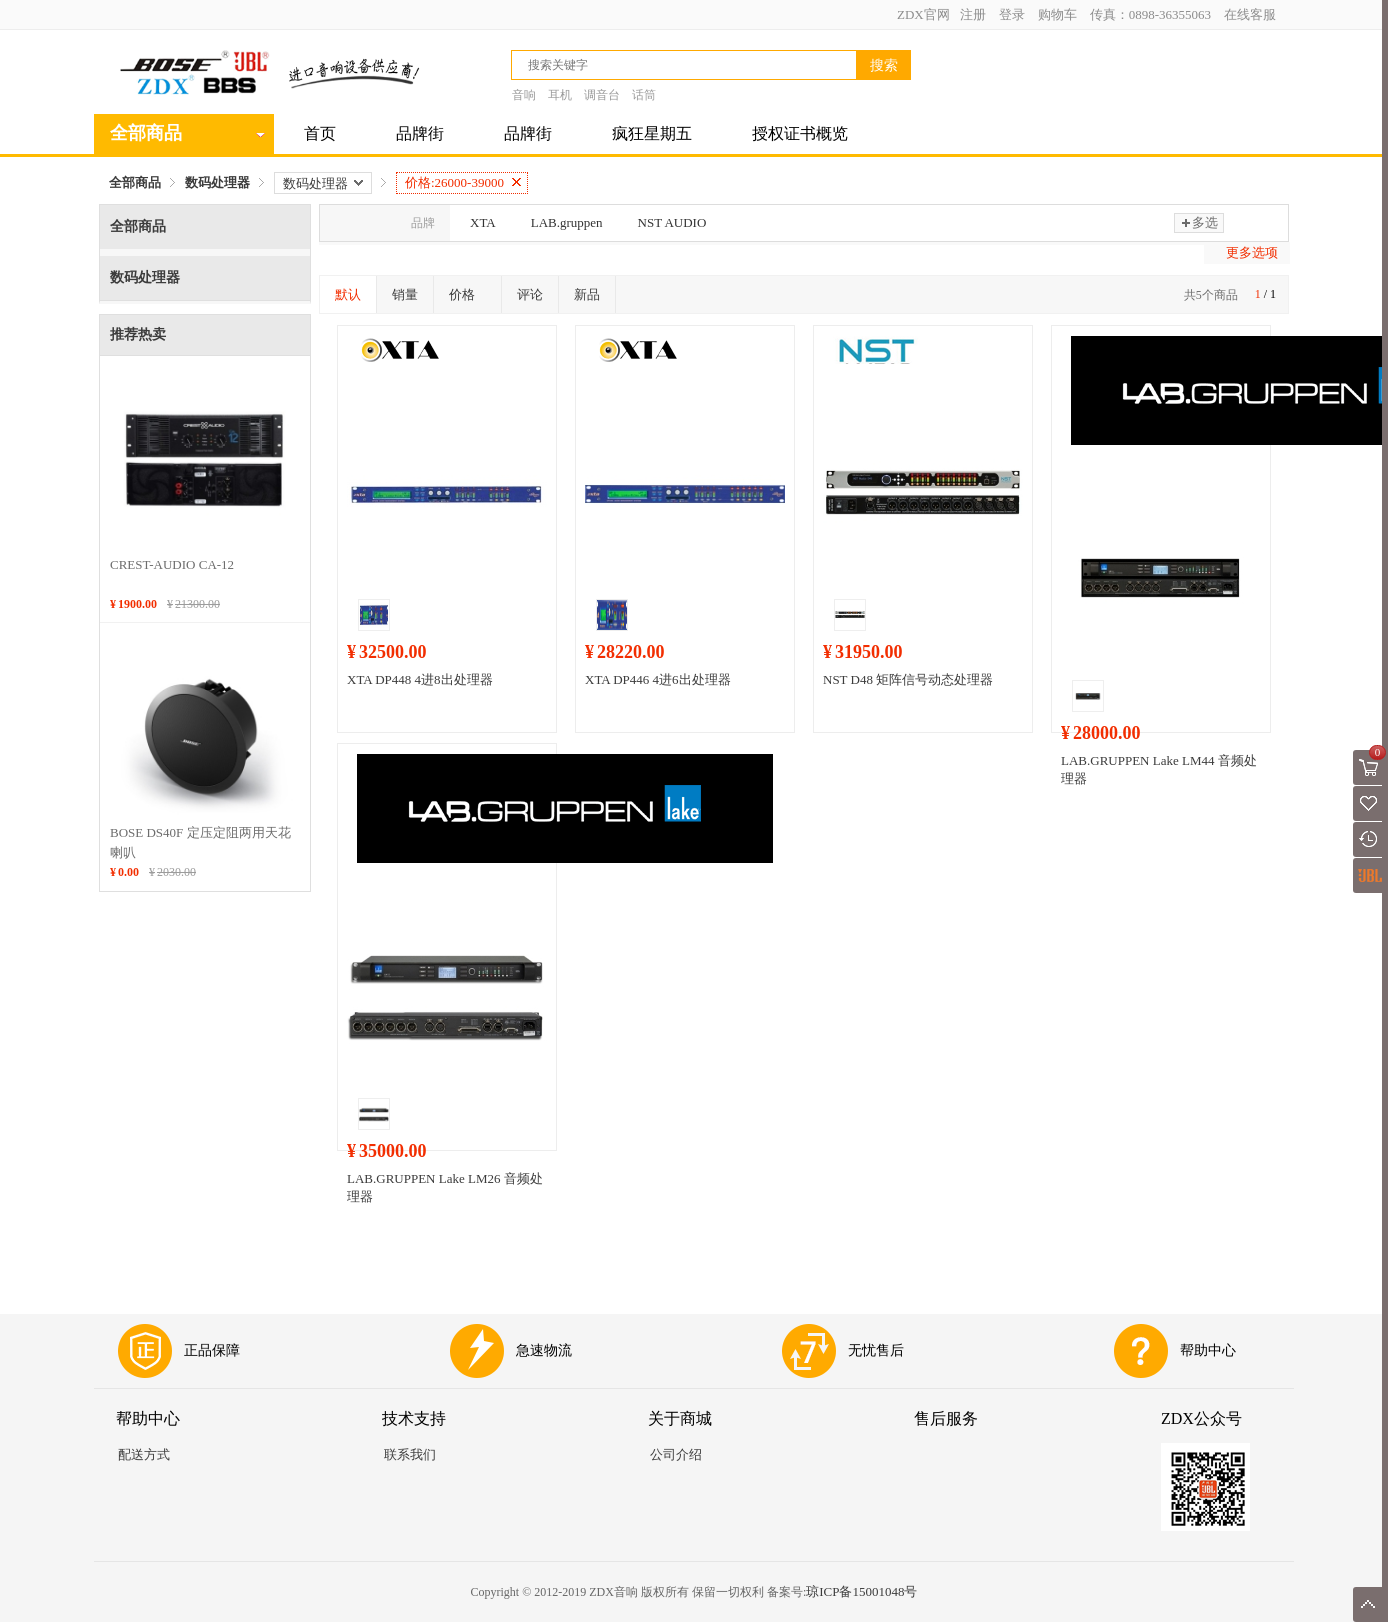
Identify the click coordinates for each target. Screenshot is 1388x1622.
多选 (1198, 222)
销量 (405, 294)
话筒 (644, 95)
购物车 (1057, 14)
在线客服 (1250, 14)
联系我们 (410, 1454)
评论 (530, 294)
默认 (348, 294)
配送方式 (144, 1454)
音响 (524, 95)
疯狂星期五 (652, 133)
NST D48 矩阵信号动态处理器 (908, 679)
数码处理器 (217, 182)
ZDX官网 (923, 14)
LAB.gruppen (567, 222)
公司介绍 (676, 1454)
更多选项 (1252, 252)
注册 (973, 14)
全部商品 (135, 182)
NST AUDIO (672, 222)
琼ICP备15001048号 (861, 1591)
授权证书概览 (800, 133)
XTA (483, 222)
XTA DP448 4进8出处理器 (420, 679)
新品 (587, 294)
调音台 (602, 95)
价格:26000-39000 (463, 182)
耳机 (560, 95)
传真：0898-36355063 (1150, 14)
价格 (467, 294)
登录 (1012, 14)
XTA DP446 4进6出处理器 (658, 679)
